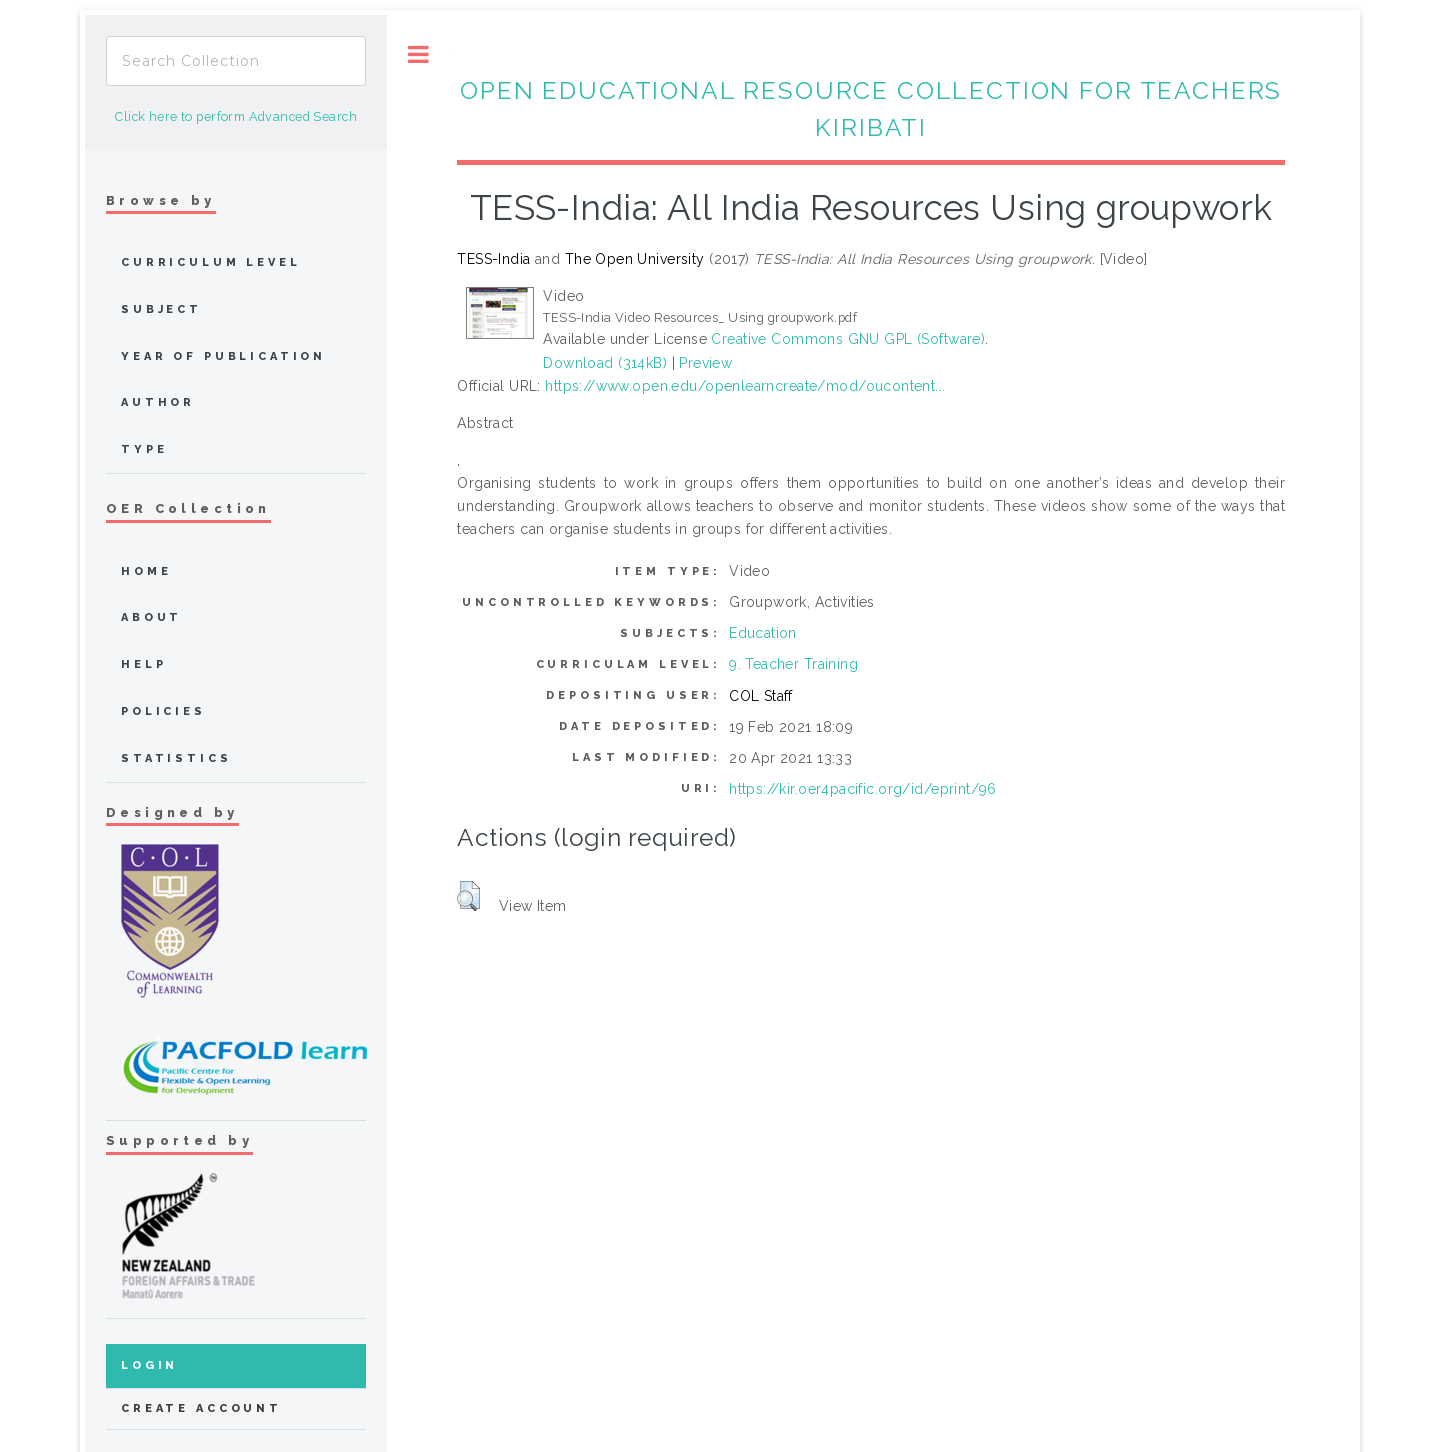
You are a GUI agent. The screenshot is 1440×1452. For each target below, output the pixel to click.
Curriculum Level (211, 262)
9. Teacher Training (793, 664)
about (151, 617)
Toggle (418, 54)
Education (763, 633)
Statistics (176, 758)
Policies (163, 711)
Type (144, 449)
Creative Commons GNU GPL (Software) (848, 339)
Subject (161, 309)
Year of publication (223, 356)
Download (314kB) (605, 363)
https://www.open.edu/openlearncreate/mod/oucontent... (745, 386)
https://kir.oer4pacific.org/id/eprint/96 (863, 789)
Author (158, 402)
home (146, 571)
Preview (705, 363)
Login (149, 1365)
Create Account (201, 1408)
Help (143, 664)
